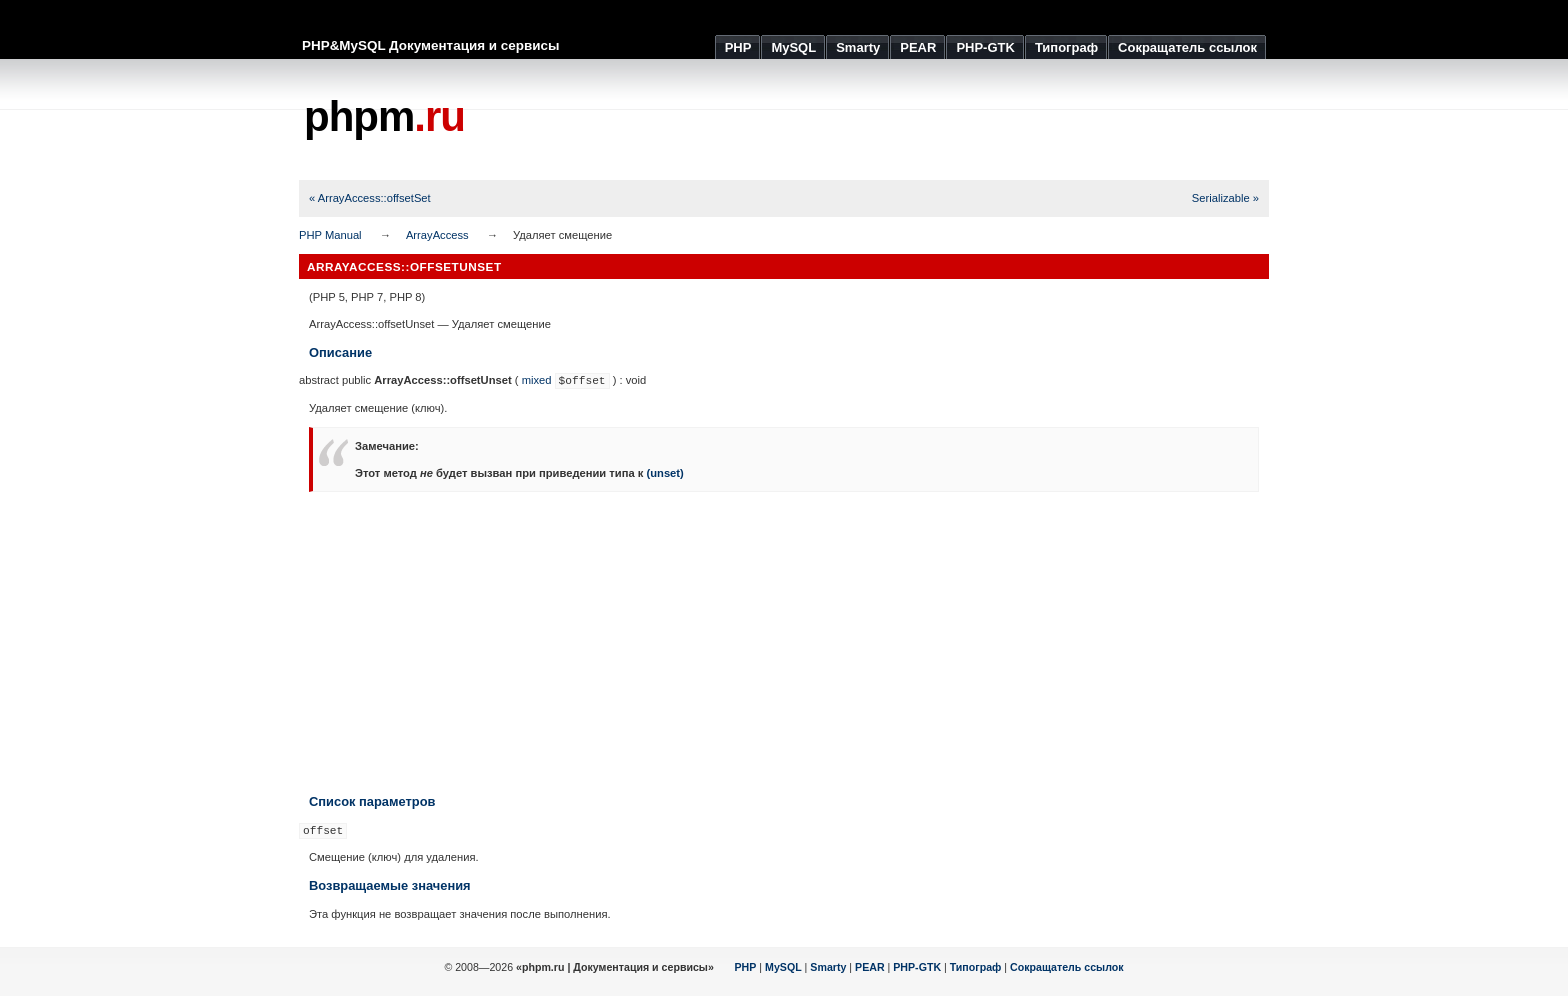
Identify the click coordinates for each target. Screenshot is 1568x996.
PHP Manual (330, 235)
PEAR (870, 967)
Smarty (828, 967)
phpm (384, 116)
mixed (537, 380)
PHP (746, 967)
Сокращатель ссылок (1067, 967)
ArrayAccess (437, 235)
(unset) (664, 473)
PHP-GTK (917, 967)
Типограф (976, 967)
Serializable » (1225, 198)
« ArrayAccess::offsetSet (370, 198)
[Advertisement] (905, 120)
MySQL (783, 967)
